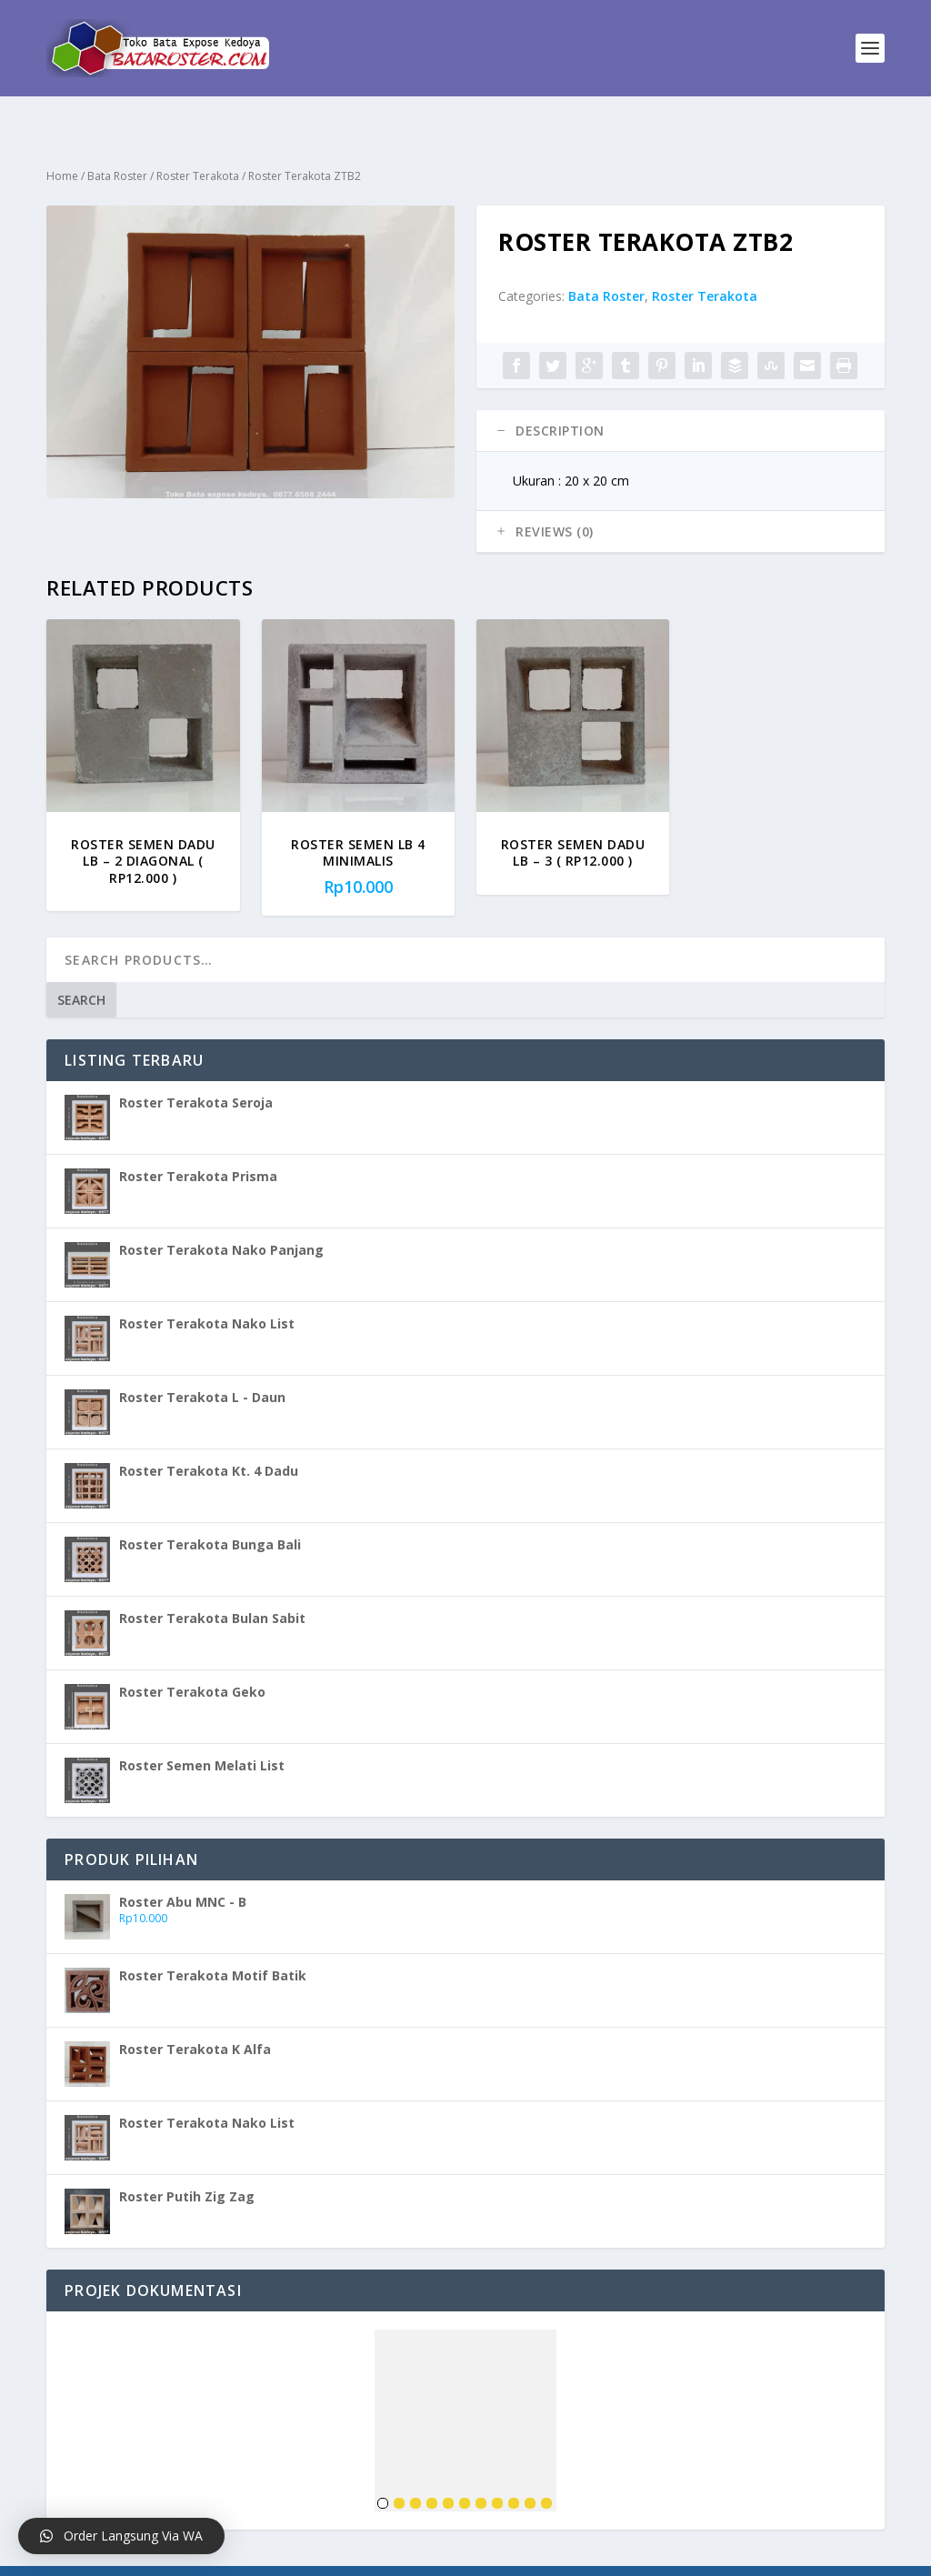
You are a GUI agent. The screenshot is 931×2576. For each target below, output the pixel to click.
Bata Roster (117, 143)
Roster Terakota (197, 143)
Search (81, 967)
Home (62, 143)
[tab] (680, 398)
